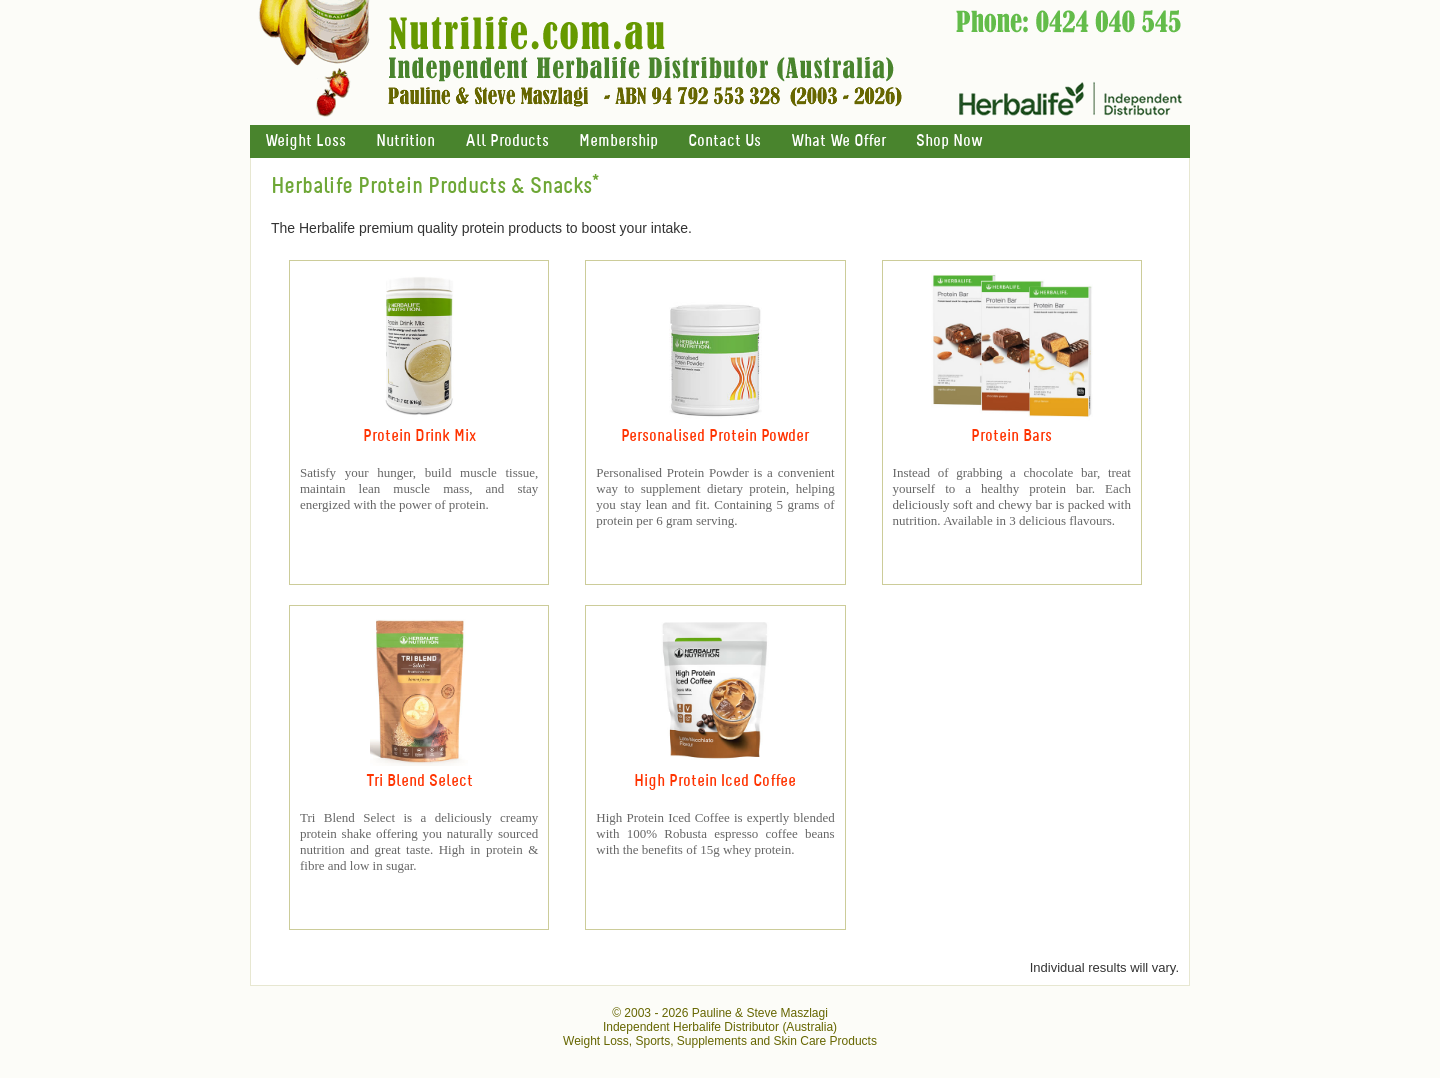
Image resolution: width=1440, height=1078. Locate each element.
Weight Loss (305, 141)
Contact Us (724, 141)
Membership (618, 141)
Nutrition (405, 141)
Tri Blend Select (419, 781)
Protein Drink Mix (419, 436)
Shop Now (949, 141)
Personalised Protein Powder (715, 436)
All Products (507, 141)
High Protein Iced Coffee (715, 781)
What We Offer (838, 141)
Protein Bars (1011, 436)
